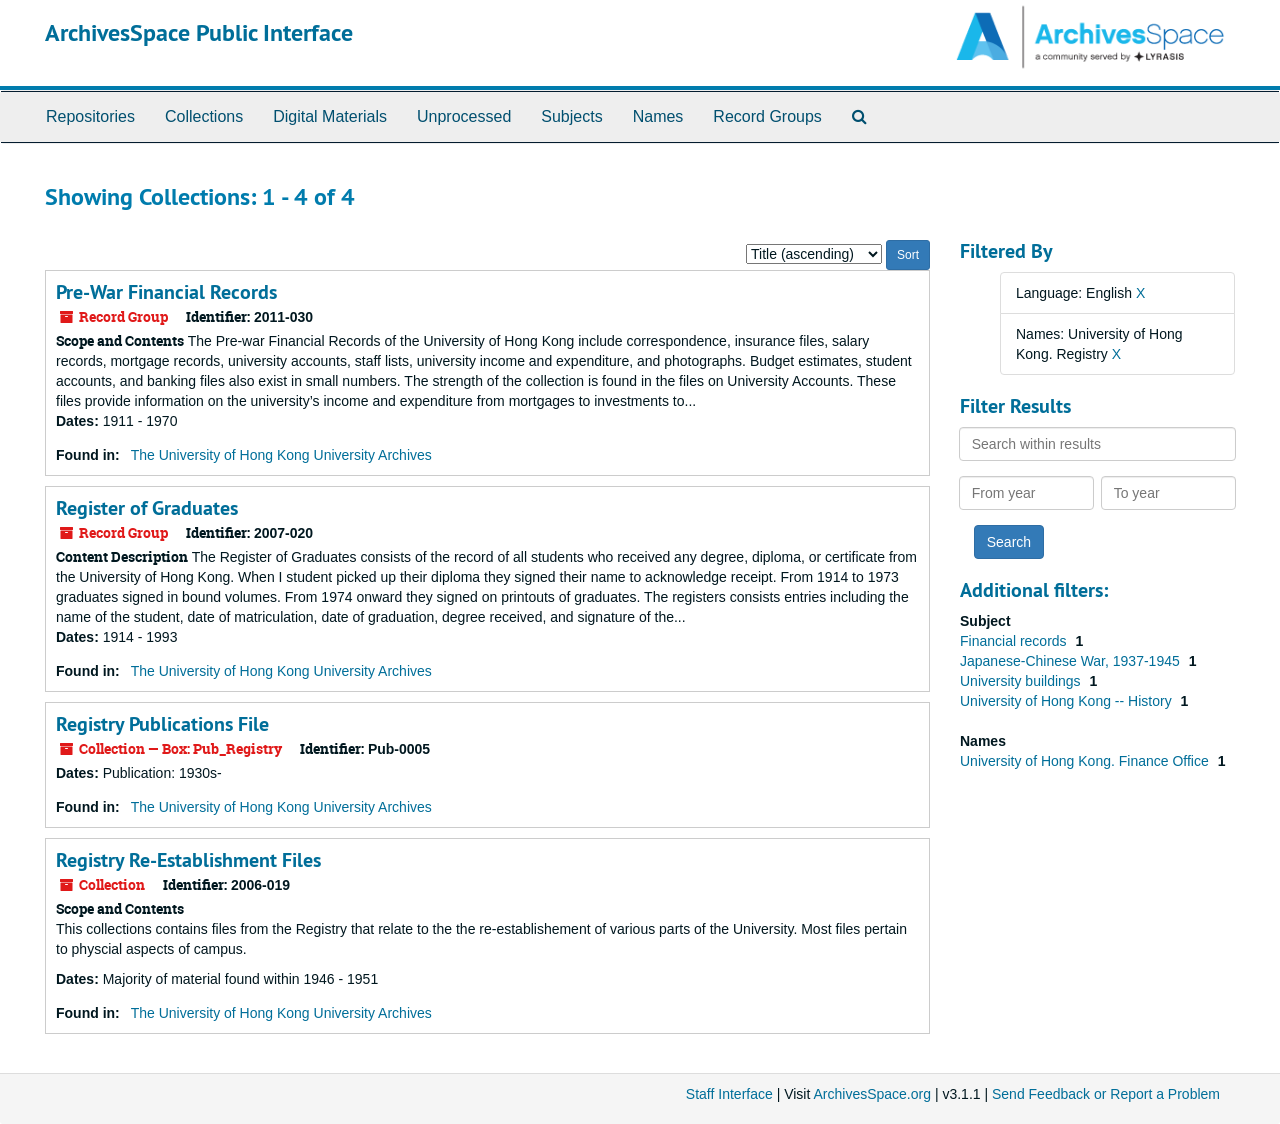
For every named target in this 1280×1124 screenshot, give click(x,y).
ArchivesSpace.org (872, 1094)
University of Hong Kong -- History (1068, 701)
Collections (204, 116)
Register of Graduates (147, 508)
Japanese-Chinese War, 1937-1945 (1072, 661)
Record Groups (767, 116)
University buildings (1022, 681)
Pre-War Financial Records (166, 292)
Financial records (1015, 641)
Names (658, 116)
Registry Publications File (162, 724)
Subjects (571, 116)
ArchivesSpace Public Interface (199, 32)
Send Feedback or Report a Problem (1106, 1094)
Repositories (90, 116)
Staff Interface (729, 1094)
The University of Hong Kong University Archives (281, 455)
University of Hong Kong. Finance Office (1086, 761)
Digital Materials (330, 116)
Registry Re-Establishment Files (188, 860)
